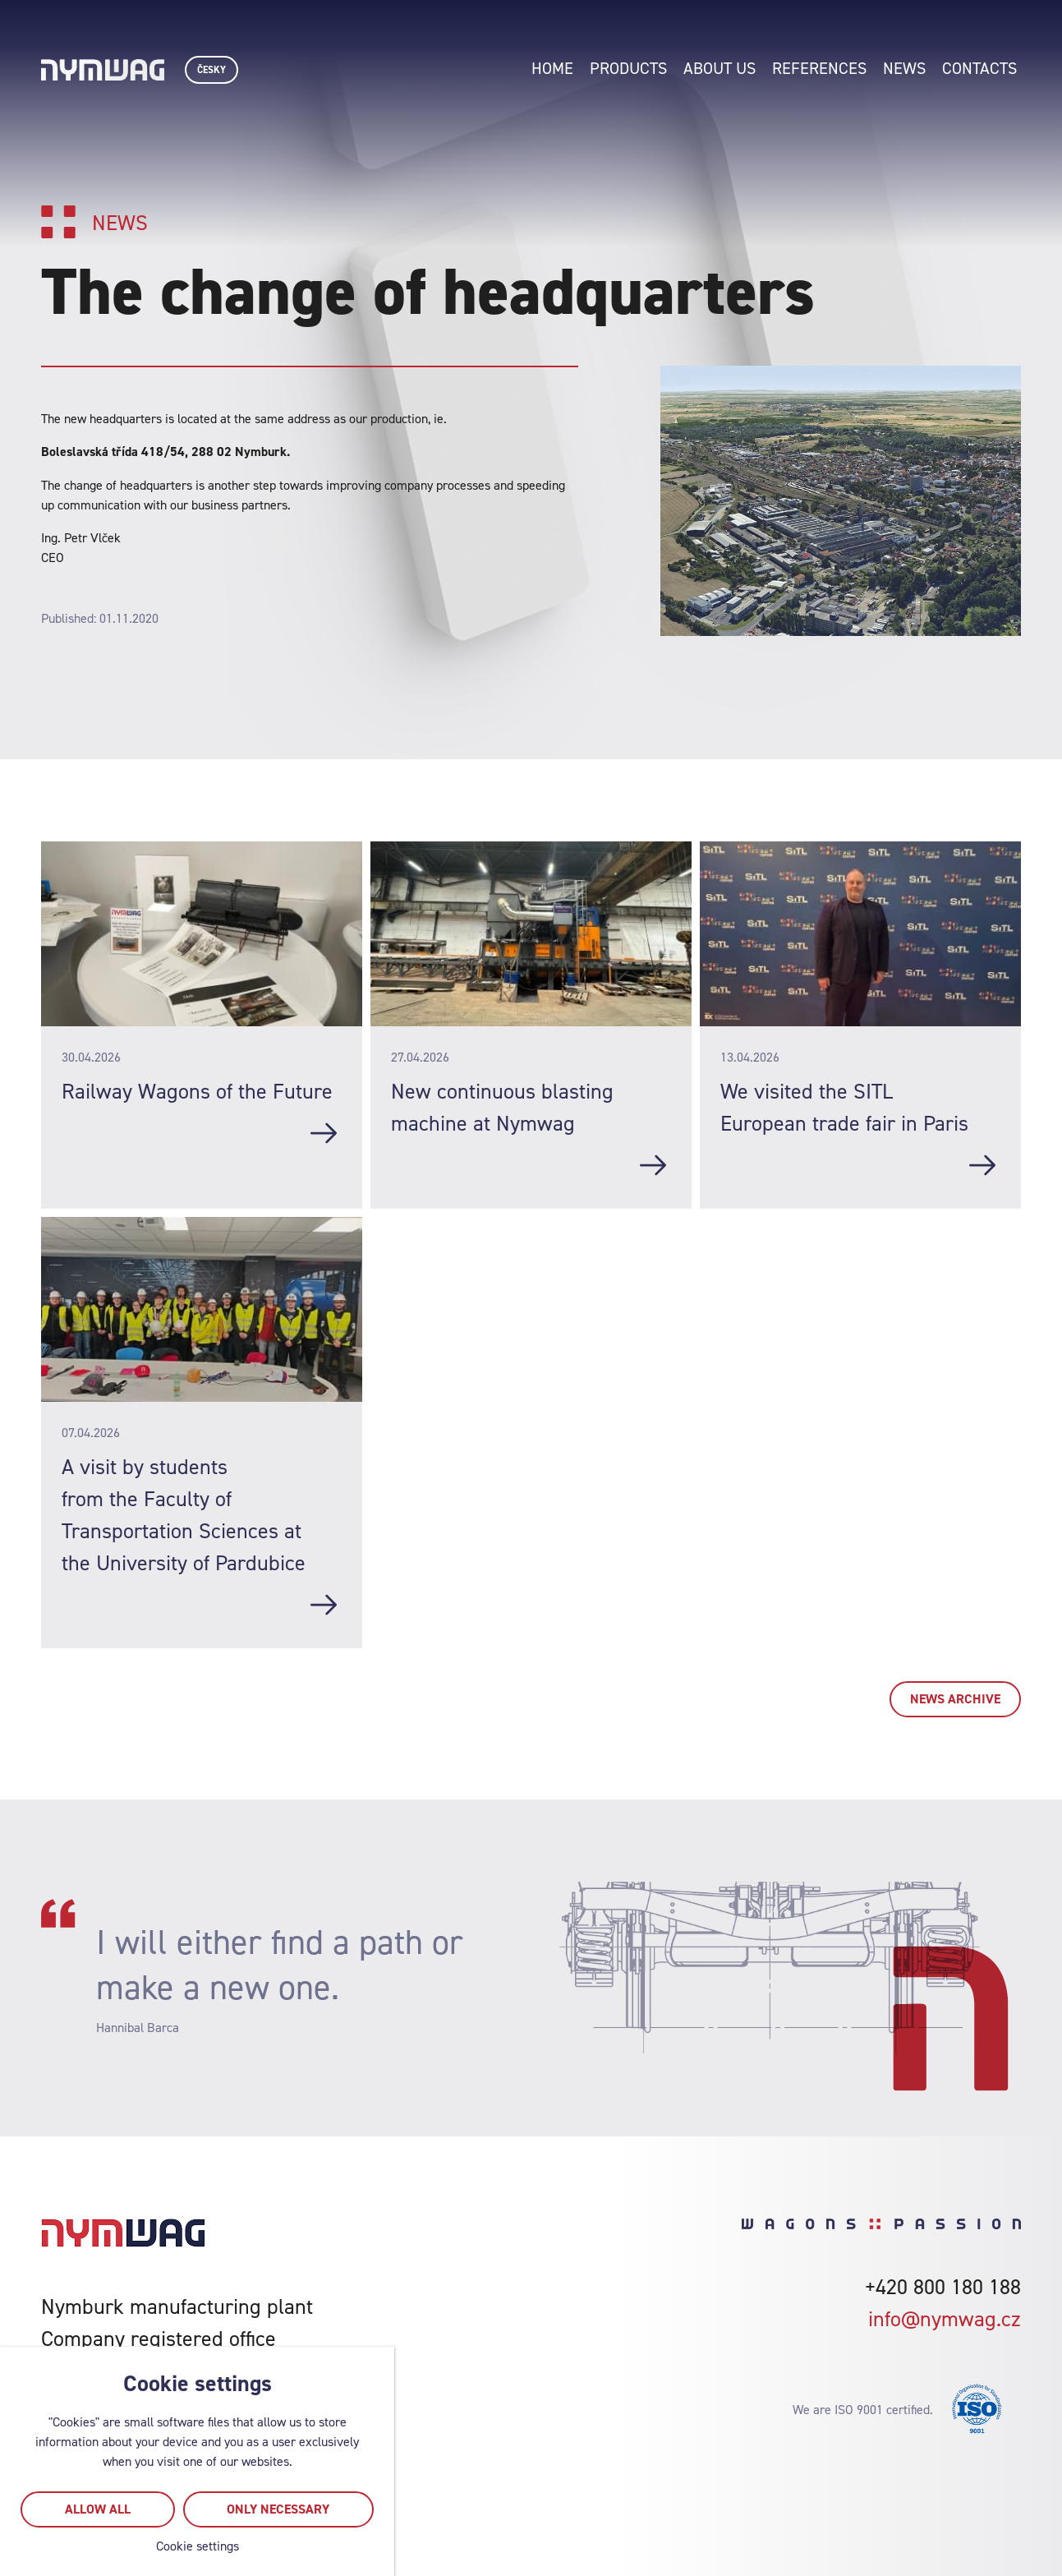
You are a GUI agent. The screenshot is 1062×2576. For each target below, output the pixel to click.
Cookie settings (197, 2545)
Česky (211, 69)
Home (552, 68)
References (819, 68)
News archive (955, 1698)
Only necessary (278, 2509)
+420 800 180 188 (943, 2286)
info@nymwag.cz (944, 2318)
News (904, 68)
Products (628, 68)
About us (719, 68)
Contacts (979, 68)
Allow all (98, 2509)
